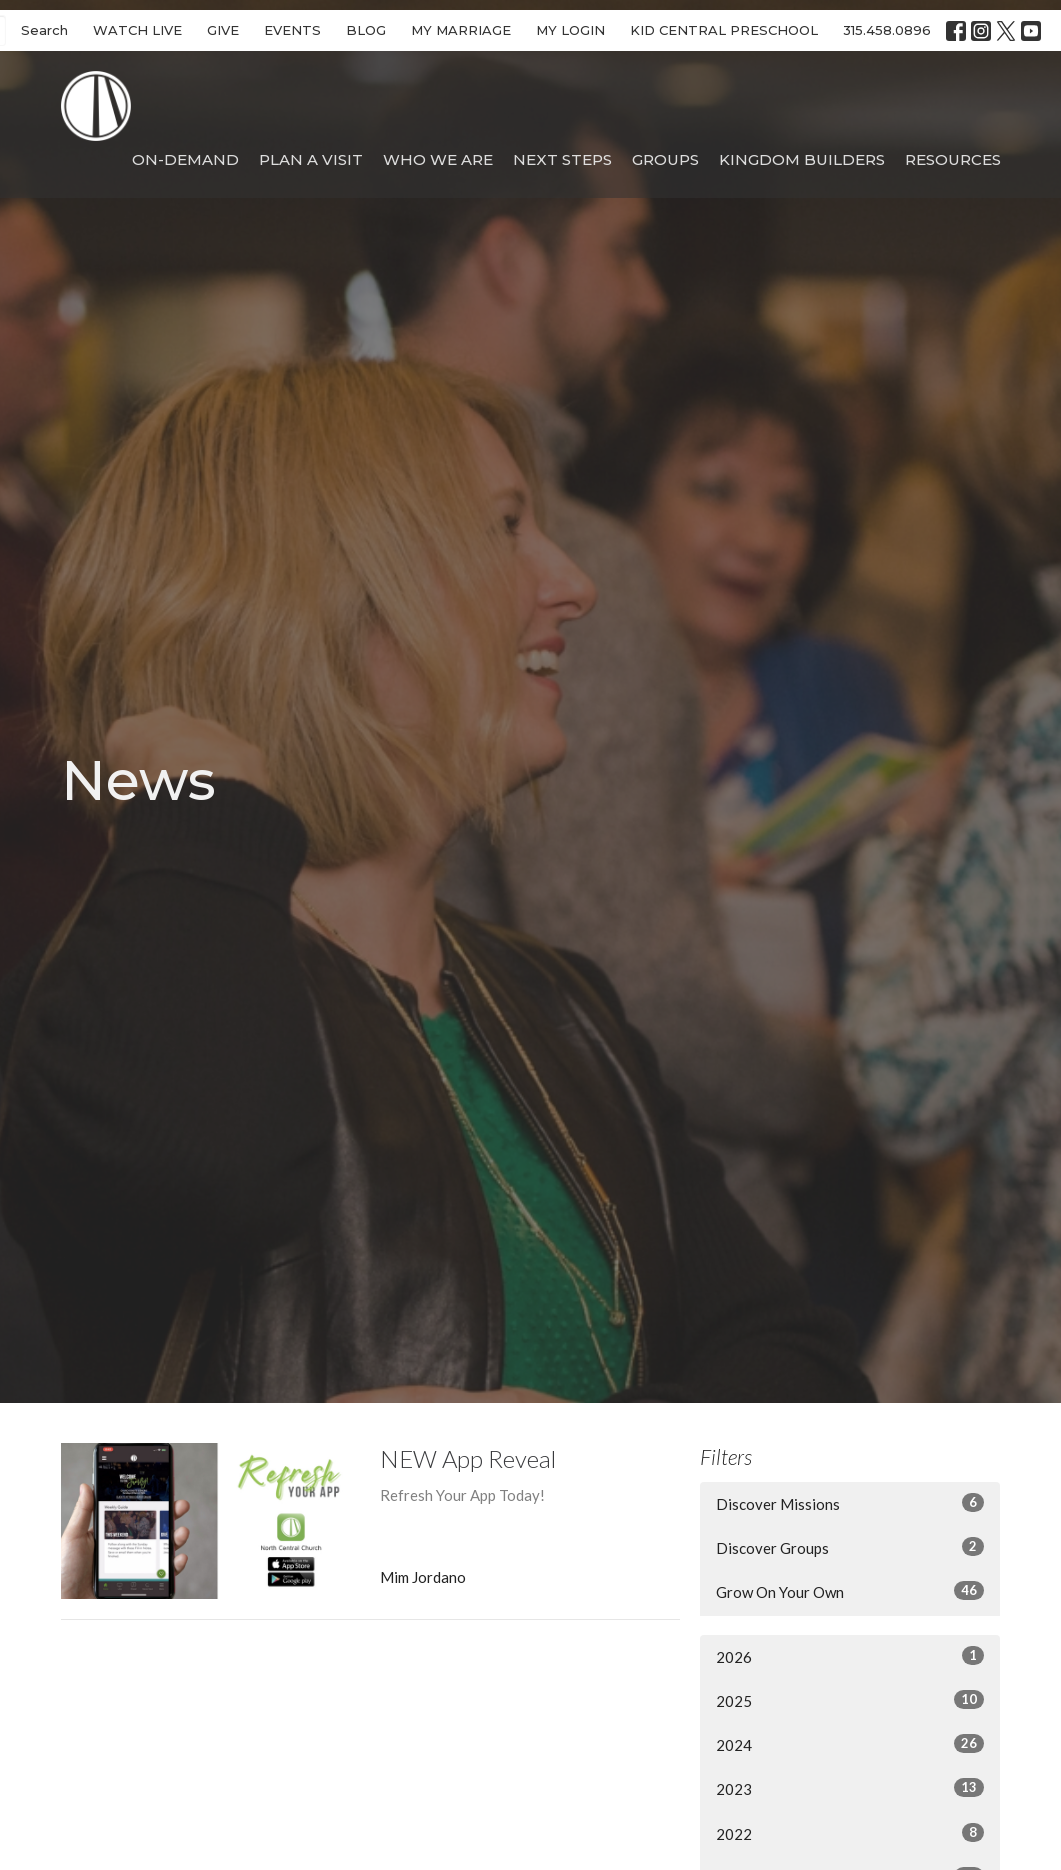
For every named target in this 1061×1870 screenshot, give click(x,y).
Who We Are (438, 159)
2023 (850, 1788)
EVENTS (292, 30)
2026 (850, 1656)
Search (44, 30)
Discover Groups (850, 1547)
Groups (665, 159)
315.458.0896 (887, 30)
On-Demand (185, 159)
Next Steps (562, 159)
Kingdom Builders (802, 159)
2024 (850, 1744)
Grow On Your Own (850, 1591)
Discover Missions (850, 1503)
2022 (850, 1833)
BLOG (366, 30)
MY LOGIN (570, 30)
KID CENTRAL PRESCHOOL (724, 30)
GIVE (223, 30)
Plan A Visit (311, 159)
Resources (953, 159)
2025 (850, 1700)
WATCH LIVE (137, 30)
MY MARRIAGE (461, 30)
